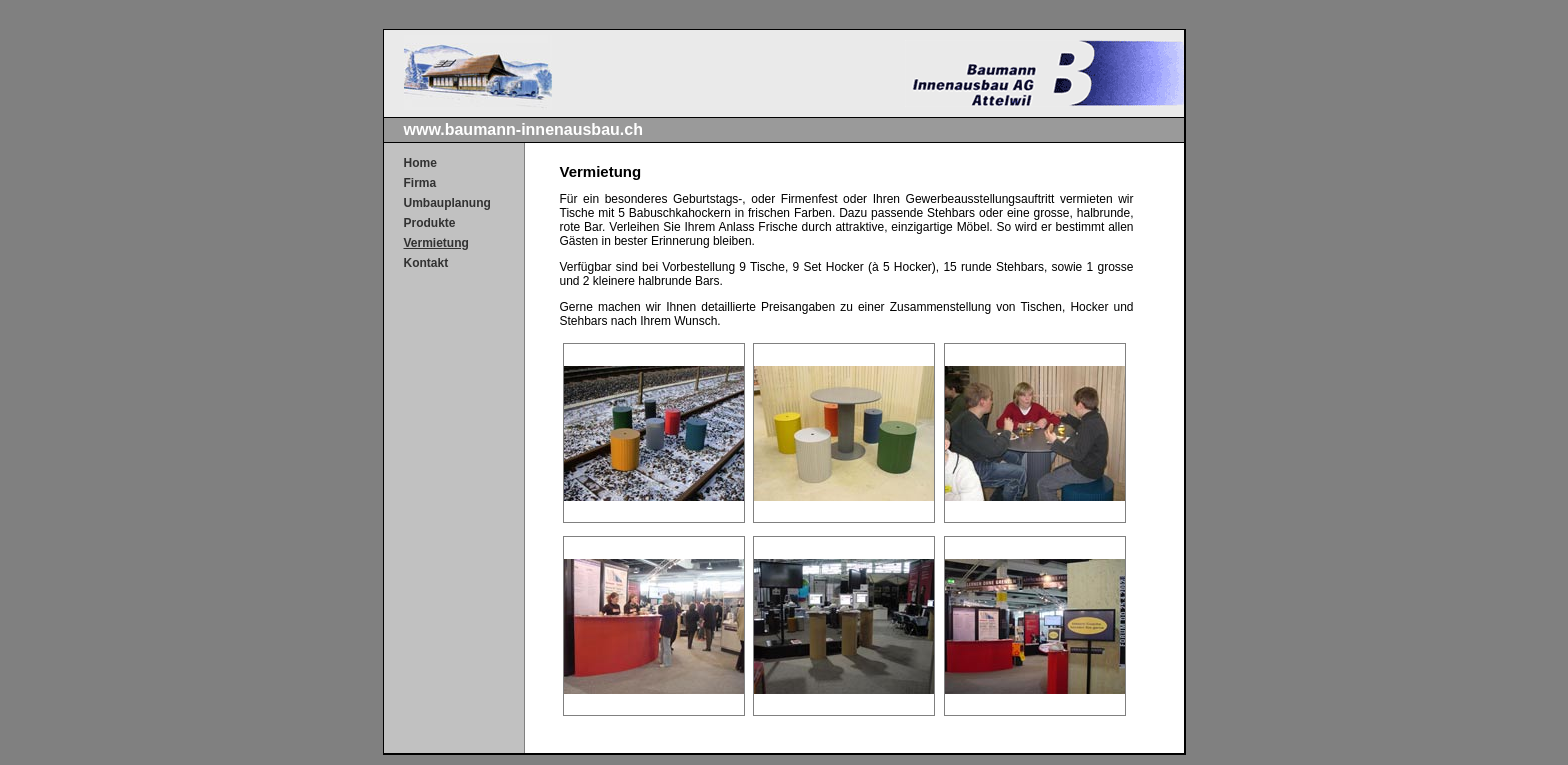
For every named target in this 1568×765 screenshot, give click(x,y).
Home (420, 163)
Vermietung (436, 243)
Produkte (430, 223)
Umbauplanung (447, 203)
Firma (420, 183)
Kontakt (426, 263)
